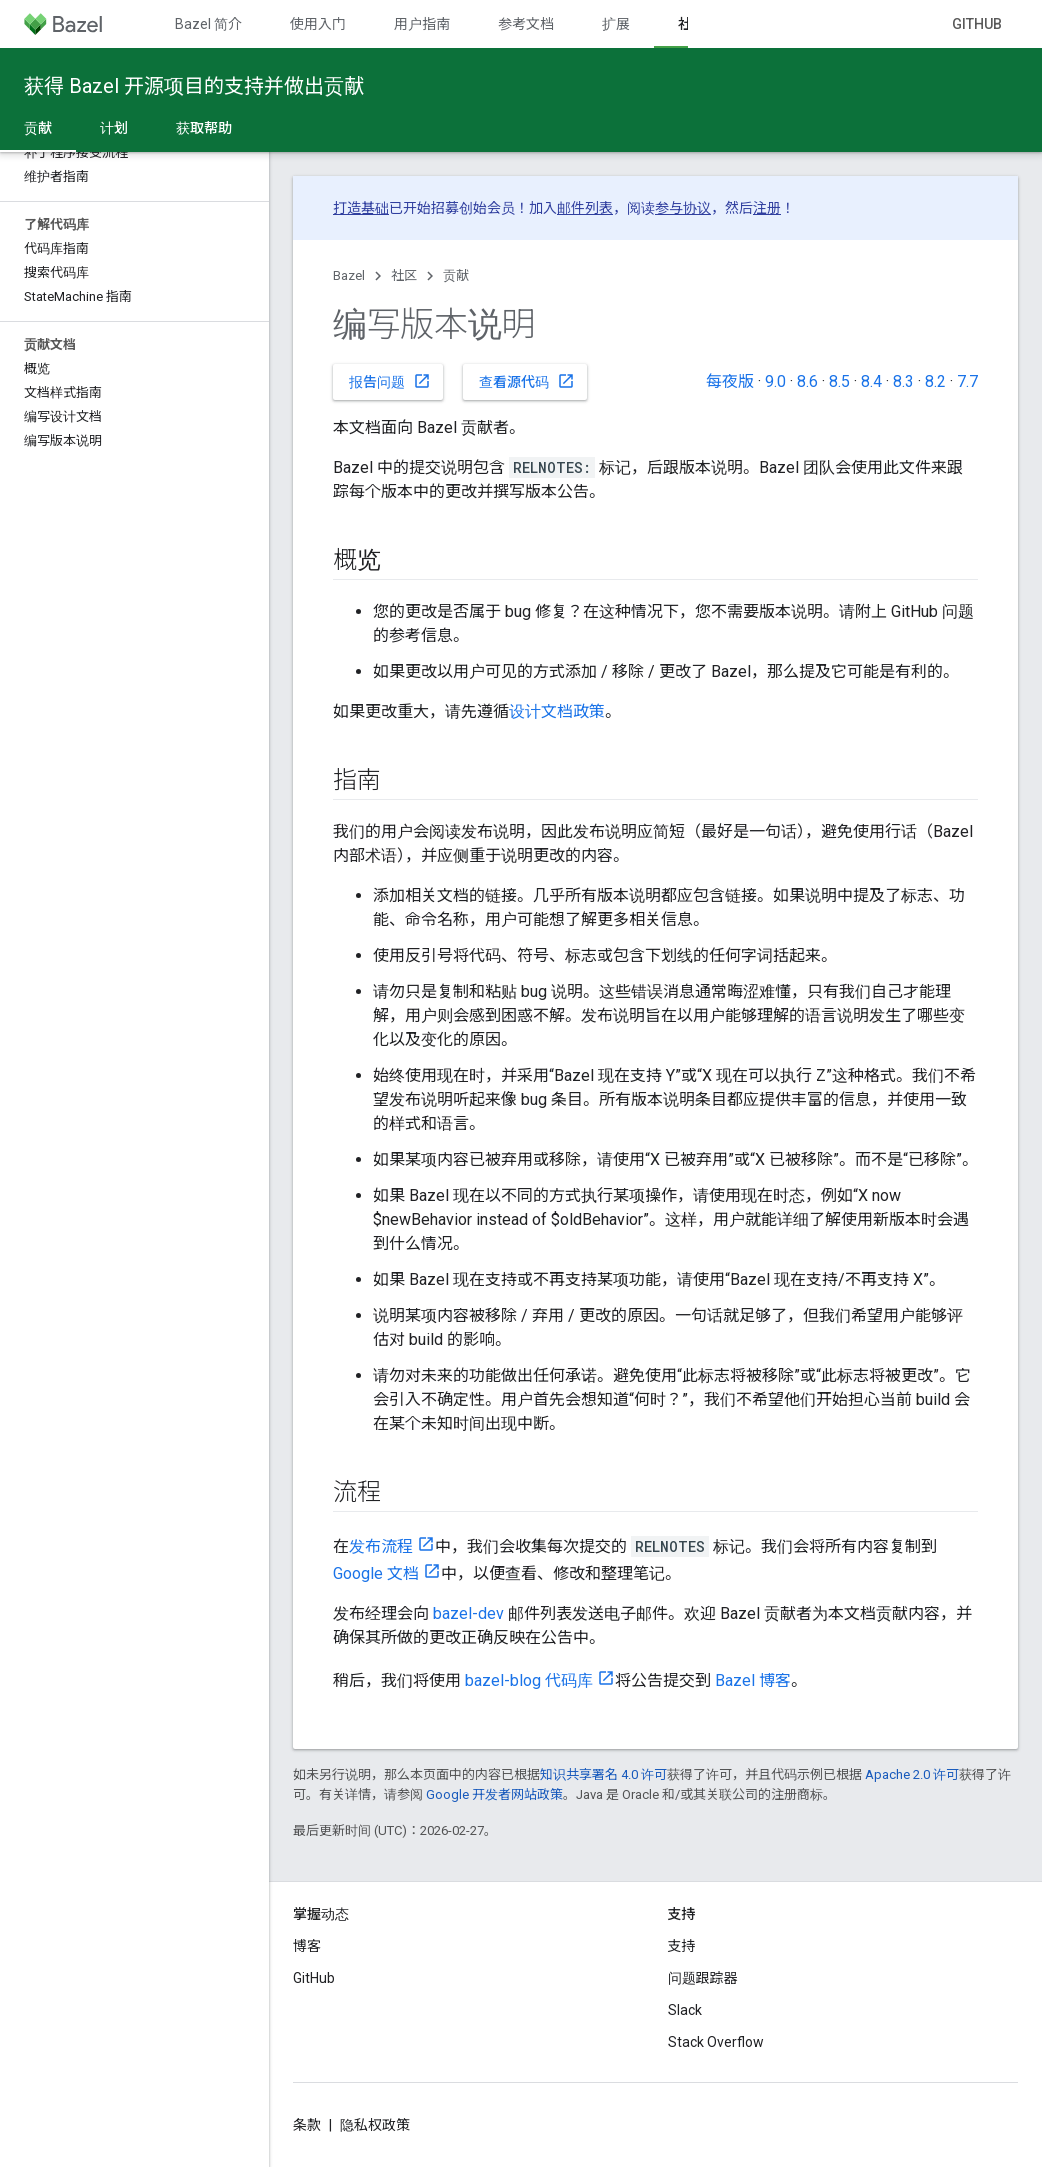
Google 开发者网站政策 (494, 1794)
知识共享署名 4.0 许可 (603, 1774)
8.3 (903, 381)
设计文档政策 (557, 711)
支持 (682, 1946)
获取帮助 (204, 128)
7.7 (967, 381)
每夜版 (730, 381)
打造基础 (361, 208)
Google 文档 (376, 1573)
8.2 (935, 381)
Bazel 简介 (208, 24)
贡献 (456, 275)
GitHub (977, 24)
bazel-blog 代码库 (529, 1680)
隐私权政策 (375, 2125)
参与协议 (683, 208)
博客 (307, 1946)
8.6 (807, 381)
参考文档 (526, 24)
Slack (685, 2010)
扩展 (616, 24)
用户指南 (422, 24)
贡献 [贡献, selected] (38, 128)
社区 (404, 275)
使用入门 (318, 24)
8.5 (839, 381)
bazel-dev (468, 1613)
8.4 (871, 381)
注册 (767, 208)
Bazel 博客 (753, 1680)
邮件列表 (585, 208)
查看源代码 (527, 381)
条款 (307, 2125)
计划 (114, 128)
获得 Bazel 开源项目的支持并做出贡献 (194, 86)
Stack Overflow (716, 2042)
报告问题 (390, 381)
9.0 (775, 381)
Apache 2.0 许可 (912, 1774)
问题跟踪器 (703, 1978)
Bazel (349, 275)
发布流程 (381, 1546)
